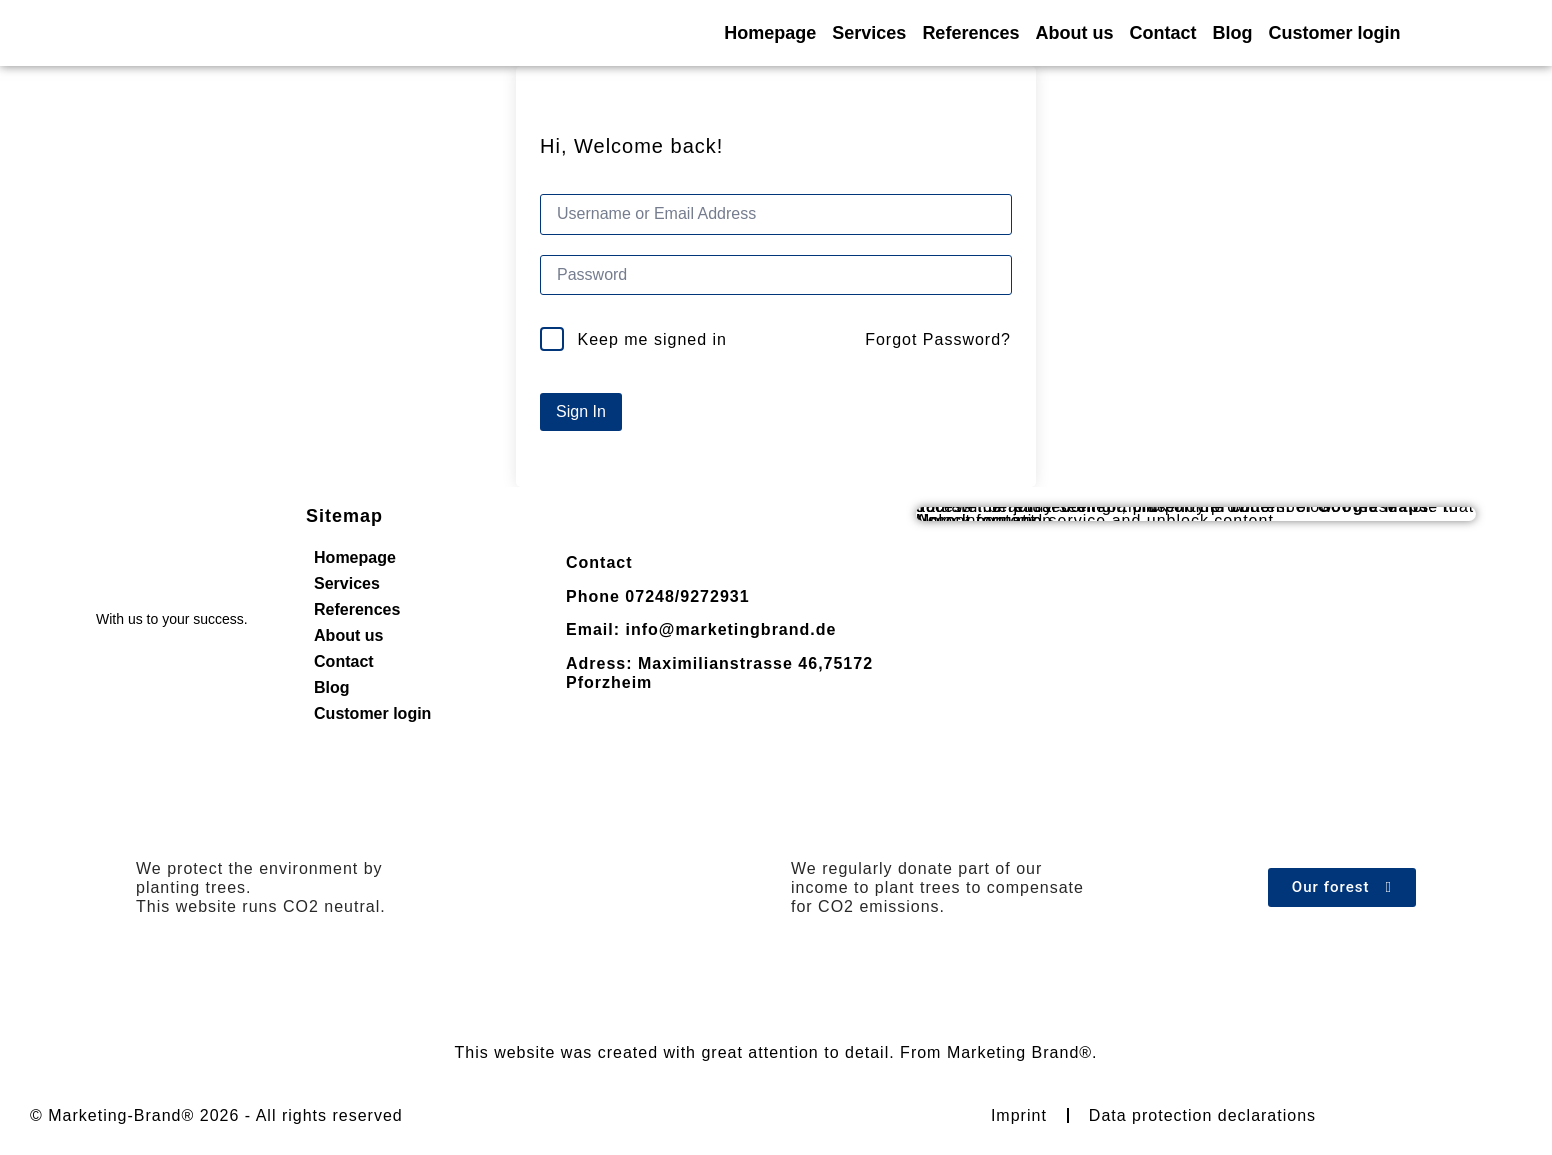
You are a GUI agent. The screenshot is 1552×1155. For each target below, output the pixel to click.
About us (1074, 33)
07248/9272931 (687, 596)
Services (869, 33)
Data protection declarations (1202, 1115)
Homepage (770, 33)
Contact (1162, 33)
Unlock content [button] (976, 520)
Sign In (581, 411)
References (970, 33)
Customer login (1334, 33)
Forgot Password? (938, 339)
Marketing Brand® (1019, 1052)
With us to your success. (172, 619)
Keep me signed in (652, 339)
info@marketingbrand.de (730, 629)
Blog (1232, 33)
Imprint (1019, 1115)
